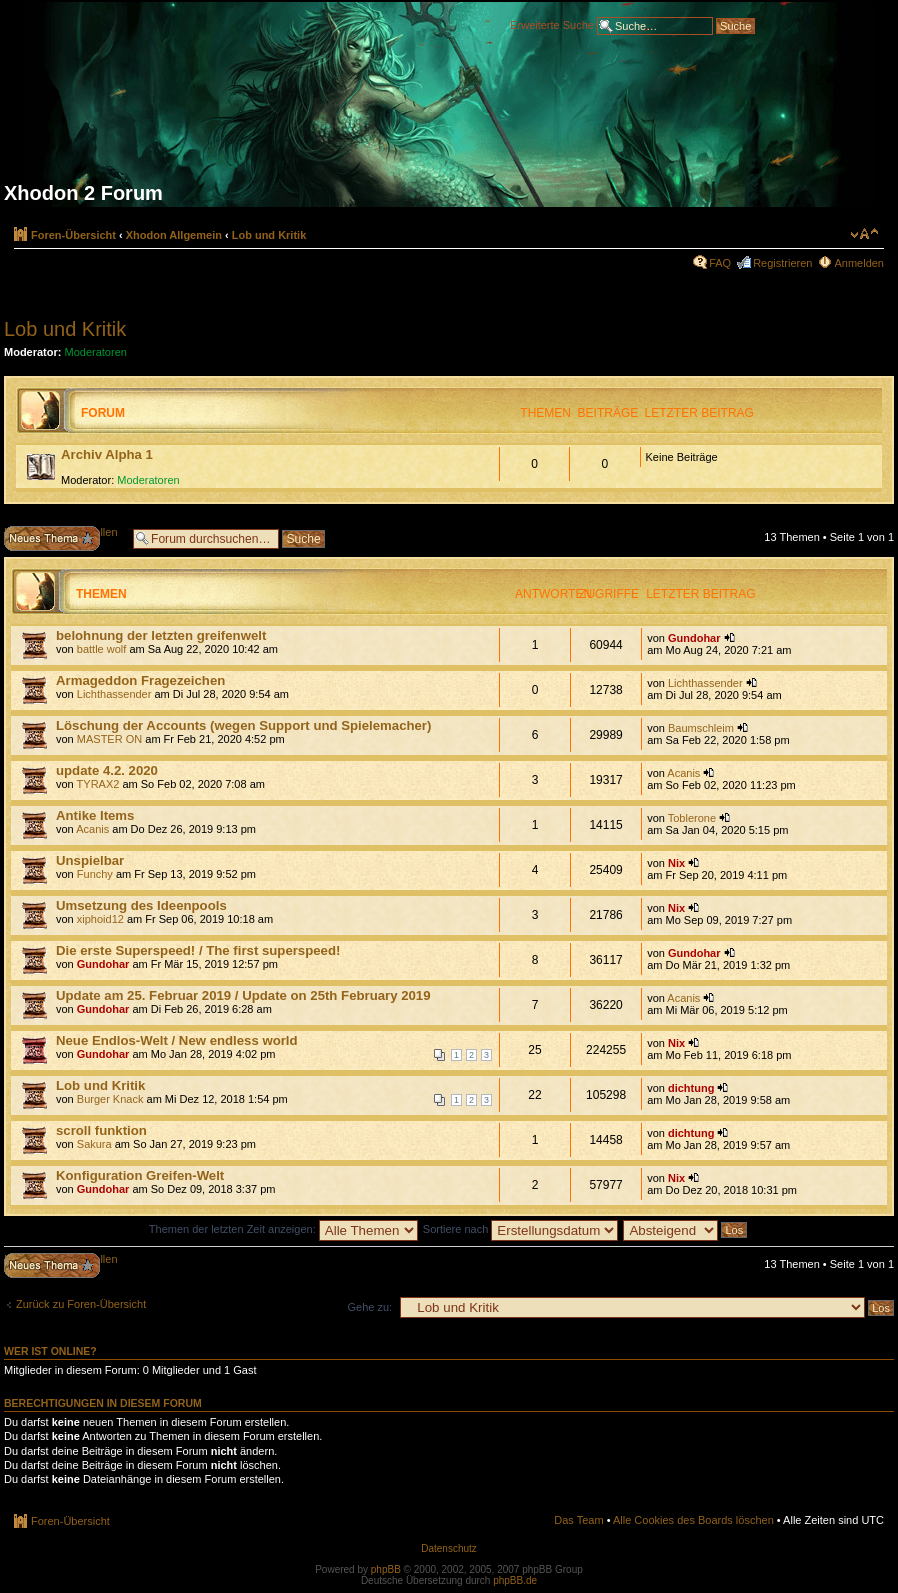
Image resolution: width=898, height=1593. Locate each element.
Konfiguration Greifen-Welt (140, 1175)
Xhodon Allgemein (174, 235)
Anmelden (859, 263)
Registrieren (782, 263)
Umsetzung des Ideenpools (141, 905)
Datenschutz (449, 1548)
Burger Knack (110, 1099)
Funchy (95, 874)
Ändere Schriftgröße (864, 234)
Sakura (94, 1144)
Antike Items (95, 815)
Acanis (683, 773)
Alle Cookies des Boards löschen (693, 1520)
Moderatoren (96, 352)
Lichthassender (114, 694)
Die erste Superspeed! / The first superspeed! (198, 950)
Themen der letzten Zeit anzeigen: (283, 1229)
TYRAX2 (98, 784)
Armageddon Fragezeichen (140, 680)
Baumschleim (701, 728)
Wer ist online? (50, 1351)
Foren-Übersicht (73, 235)
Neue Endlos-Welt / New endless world (177, 1040)
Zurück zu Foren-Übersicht (81, 1304)
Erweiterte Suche (552, 24)
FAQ (720, 263)
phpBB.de (515, 1580)
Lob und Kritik (269, 235)
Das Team (578, 1520)
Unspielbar (90, 860)
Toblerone (692, 818)
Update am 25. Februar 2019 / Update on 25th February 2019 (243, 995)
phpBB (386, 1569)
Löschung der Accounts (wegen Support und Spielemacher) (243, 725)
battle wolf (102, 649)
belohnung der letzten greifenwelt (161, 635)
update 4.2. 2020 (107, 770)
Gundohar (694, 638)
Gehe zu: (369, 1307)
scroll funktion (101, 1130)
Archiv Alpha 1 (107, 454)
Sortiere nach (520, 1229)
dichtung (691, 1088)
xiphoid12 (100, 919)
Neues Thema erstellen (63, 538)
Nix (676, 863)
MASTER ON (109, 739)
